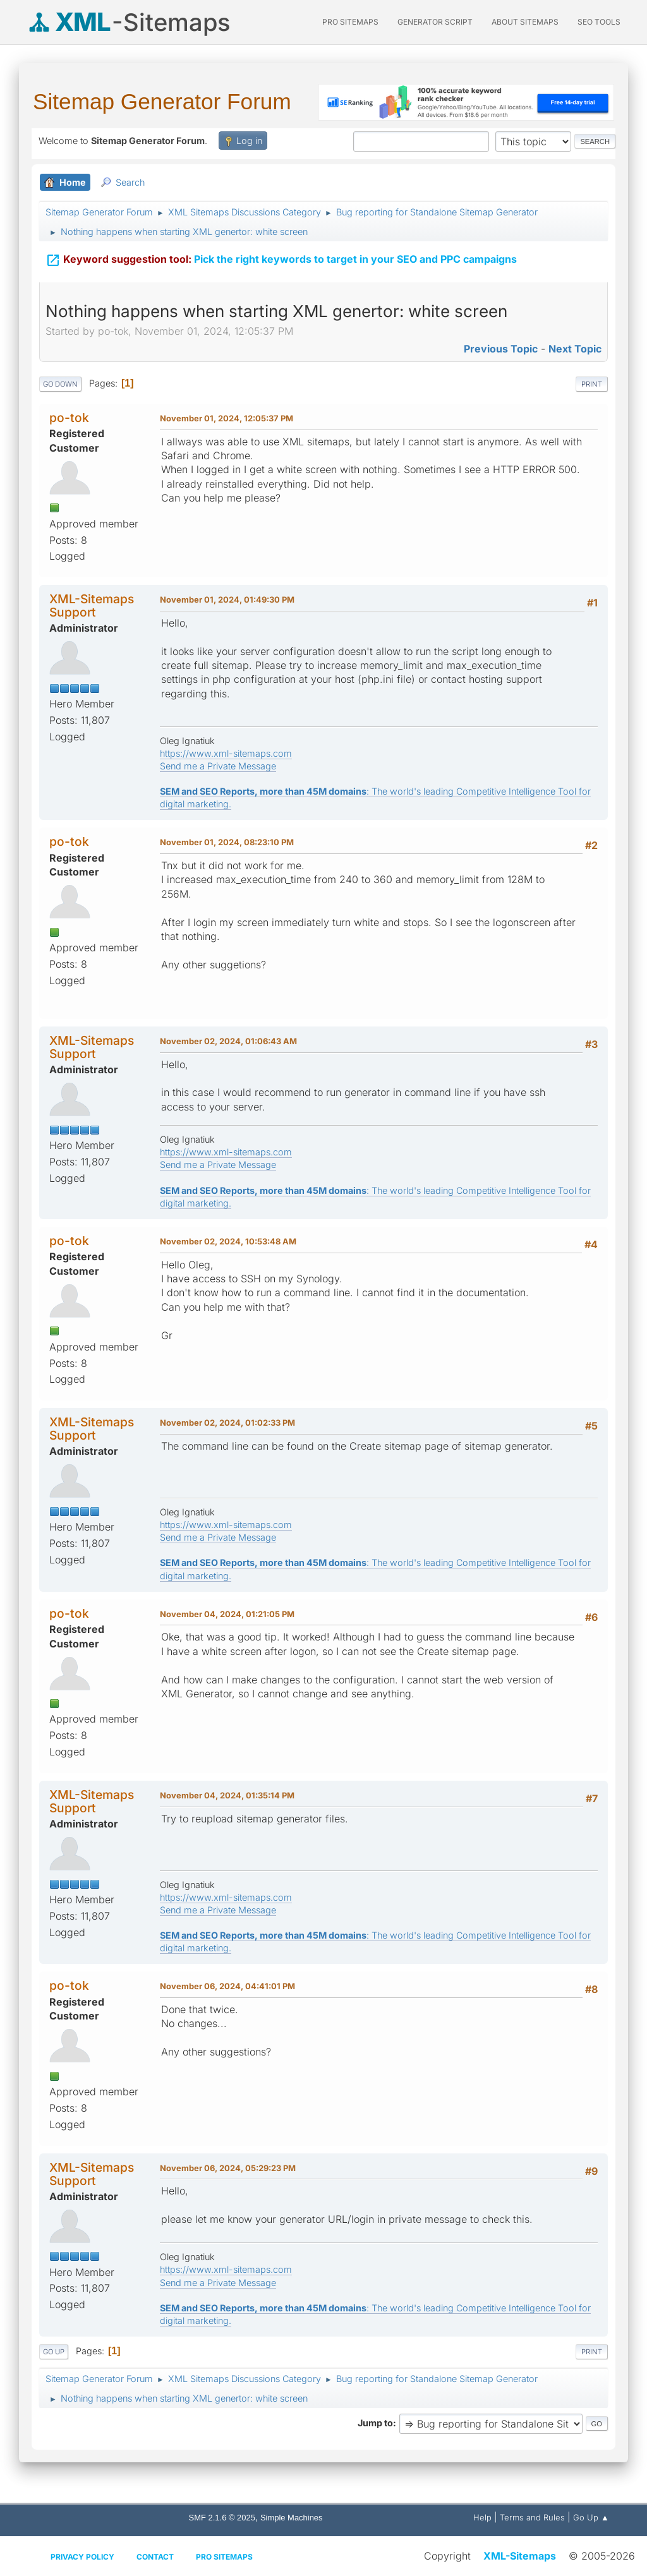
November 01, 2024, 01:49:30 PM (227, 599)
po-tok (69, 417)
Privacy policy (82, 2556)
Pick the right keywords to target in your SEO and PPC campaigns (281, 259)
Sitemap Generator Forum (162, 101)
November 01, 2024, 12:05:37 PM (226, 418)
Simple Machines (291, 2517)
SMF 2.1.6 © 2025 (222, 2517)
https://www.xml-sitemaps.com (226, 753)
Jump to (375, 2422)
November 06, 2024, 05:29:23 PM (228, 2168)
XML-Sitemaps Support (91, 605)
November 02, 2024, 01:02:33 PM (227, 1422)
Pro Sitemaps (224, 2556)
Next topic (575, 348)
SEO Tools (598, 22)
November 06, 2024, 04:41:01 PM (227, 1986)
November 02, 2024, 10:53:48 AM (228, 1241)
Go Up (53, 2351)
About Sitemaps (525, 22)
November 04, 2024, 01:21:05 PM (227, 1614)
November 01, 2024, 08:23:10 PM (227, 842)
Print (591, 384)
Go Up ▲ (591, 2517)
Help (482, 2517)
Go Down (60, 384)
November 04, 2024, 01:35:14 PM (227, 1795)
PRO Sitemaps (350, 22)
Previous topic (501, 348)
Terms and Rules (532, 2517)
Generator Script (435, 22)
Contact (155, 2556)
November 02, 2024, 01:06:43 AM (228, 1041)
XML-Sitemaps (519, 2555)
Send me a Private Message (218, 766)
